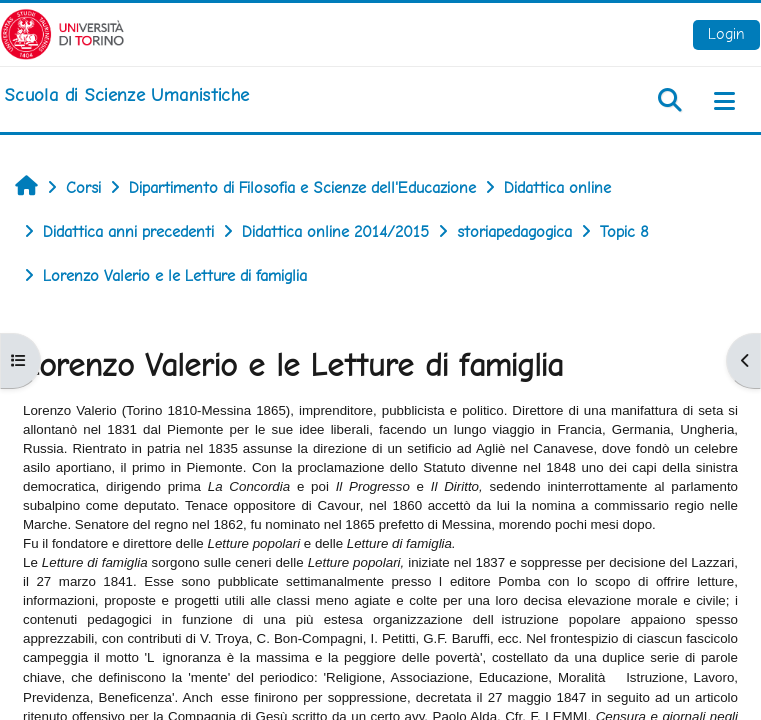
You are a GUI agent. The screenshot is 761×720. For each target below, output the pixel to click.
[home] (126, 95)
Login (726, 33)
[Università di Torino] (62, 32)
